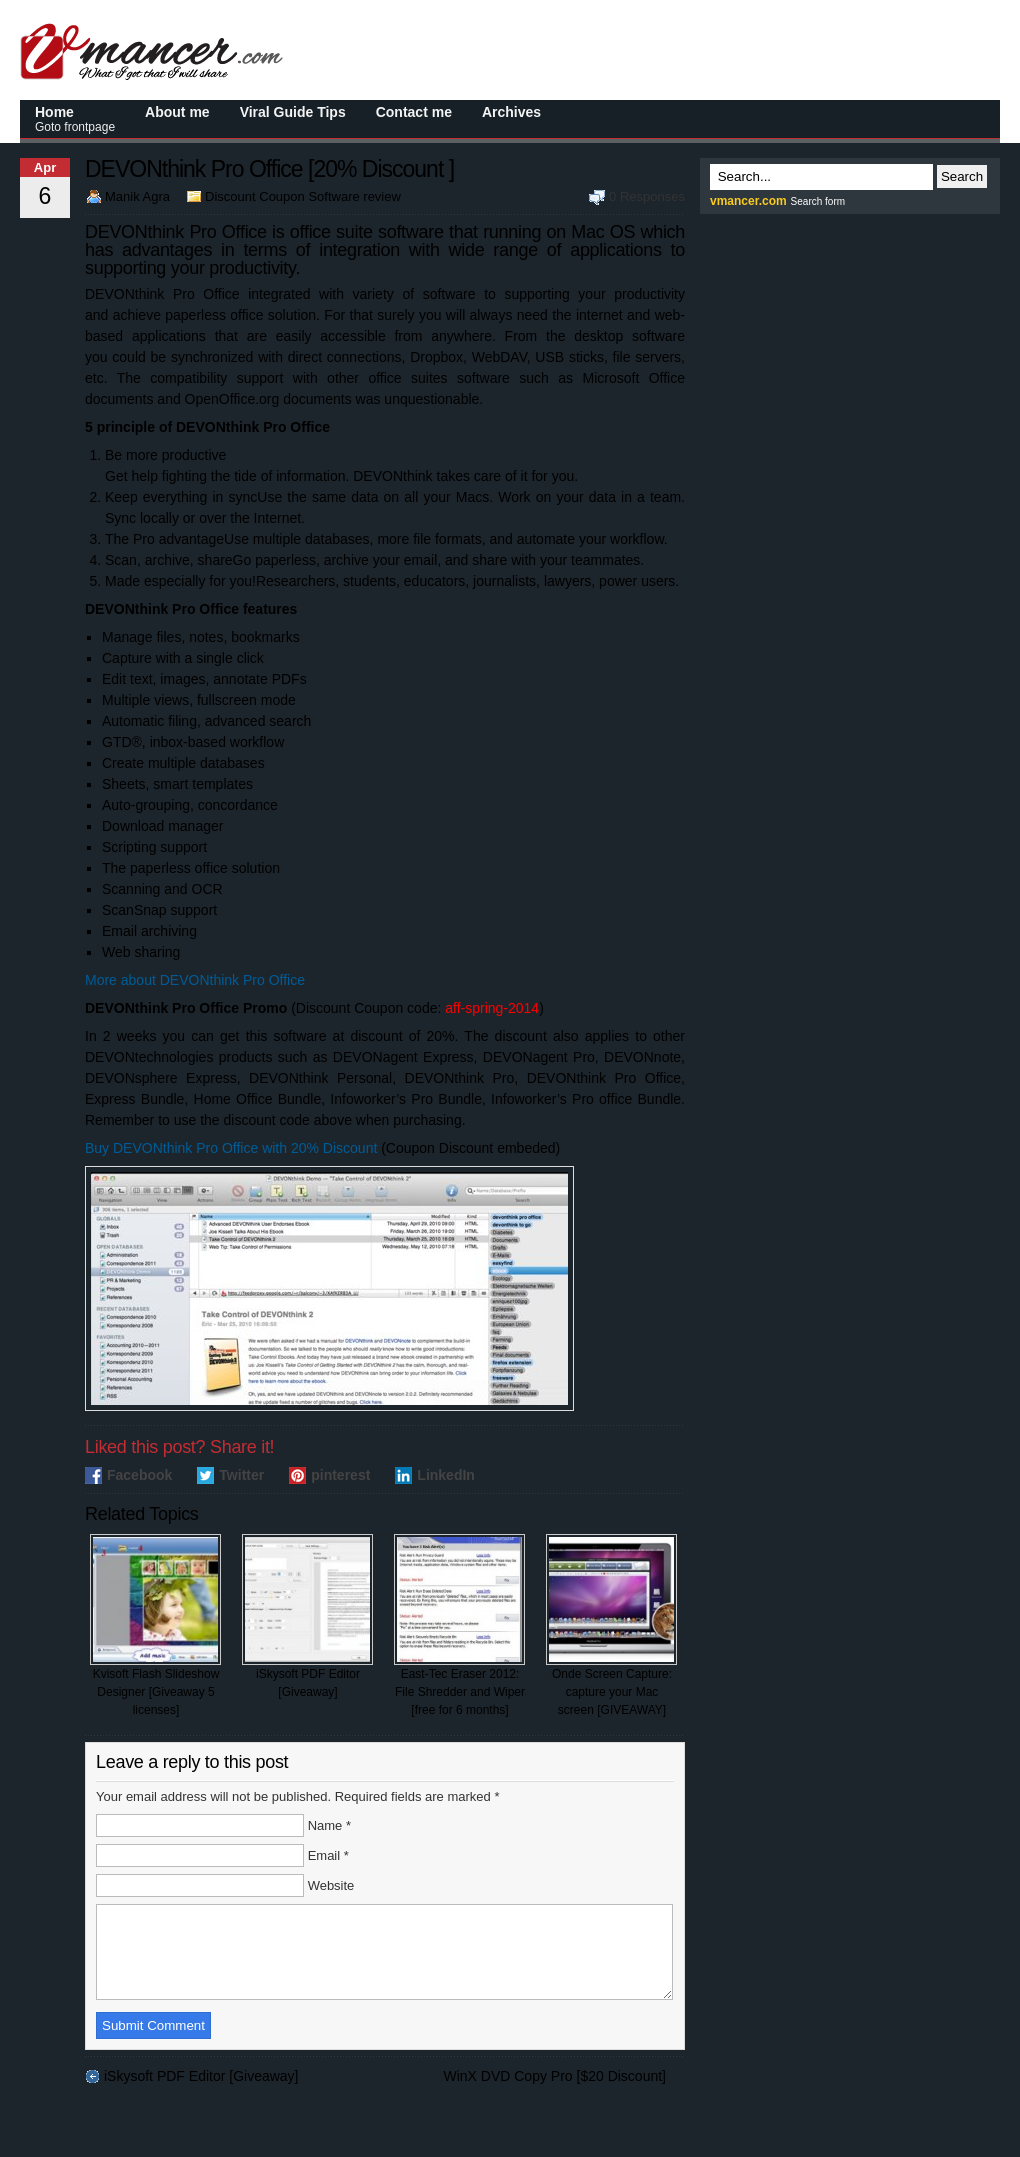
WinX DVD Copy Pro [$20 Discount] (554, 2094)
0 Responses (647, 196)
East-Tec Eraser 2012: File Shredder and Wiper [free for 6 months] (459, 1625)
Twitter (241, 1475)
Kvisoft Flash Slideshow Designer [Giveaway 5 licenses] (155, 1625)
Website (331, 1885)
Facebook (139, 1475)
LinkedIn (446, 1475)
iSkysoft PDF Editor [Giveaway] (307, 1616)
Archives (511, 112)
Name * (329, 1825)
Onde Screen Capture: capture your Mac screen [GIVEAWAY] (611, 1625)
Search (962, 176)
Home (75, 119)
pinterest (340, 1475)
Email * (328, 1855)
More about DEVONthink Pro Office (195, 980)
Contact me (414, 112)
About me (177, 112)
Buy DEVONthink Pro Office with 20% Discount (231, 1148)
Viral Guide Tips (293, 112)
